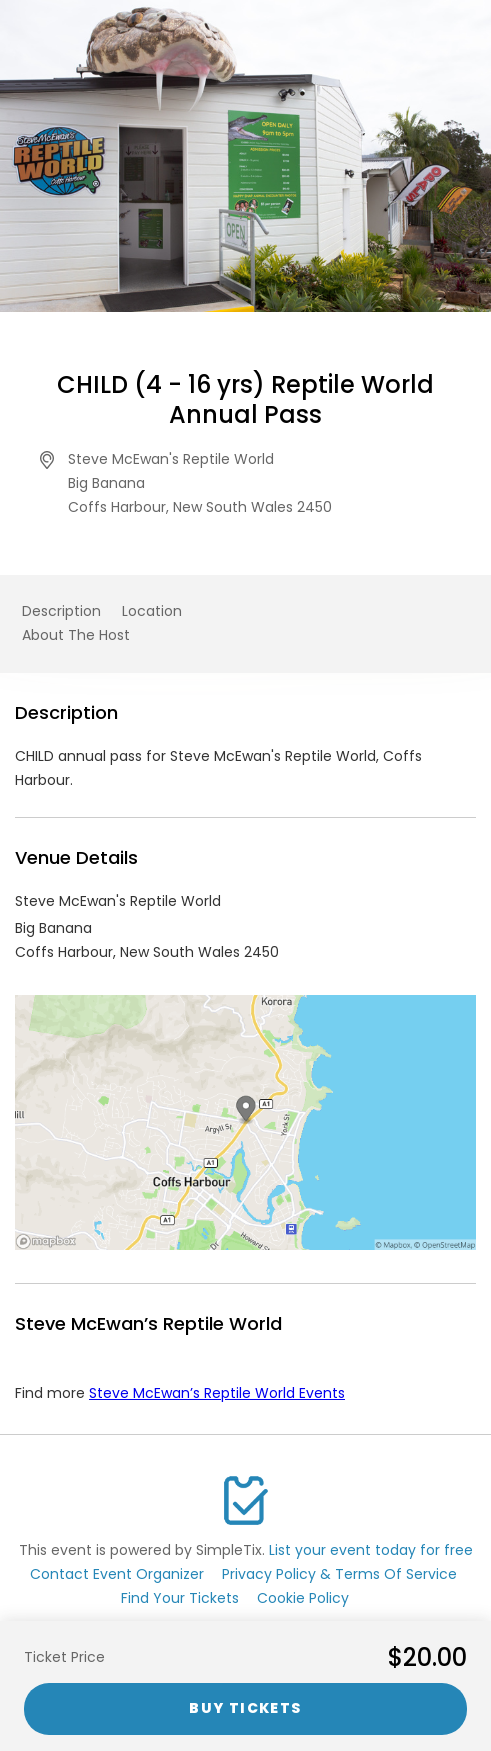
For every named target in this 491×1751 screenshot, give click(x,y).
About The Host (76, 635)
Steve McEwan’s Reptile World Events (217, 1393)
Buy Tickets (245, 1708)
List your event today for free (371, 1550)
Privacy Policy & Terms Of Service (339, 1574)
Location (152, 611)
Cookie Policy (303, 1598)
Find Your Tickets (180, 1598)
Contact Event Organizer (117, 1574)
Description (61, 611)
